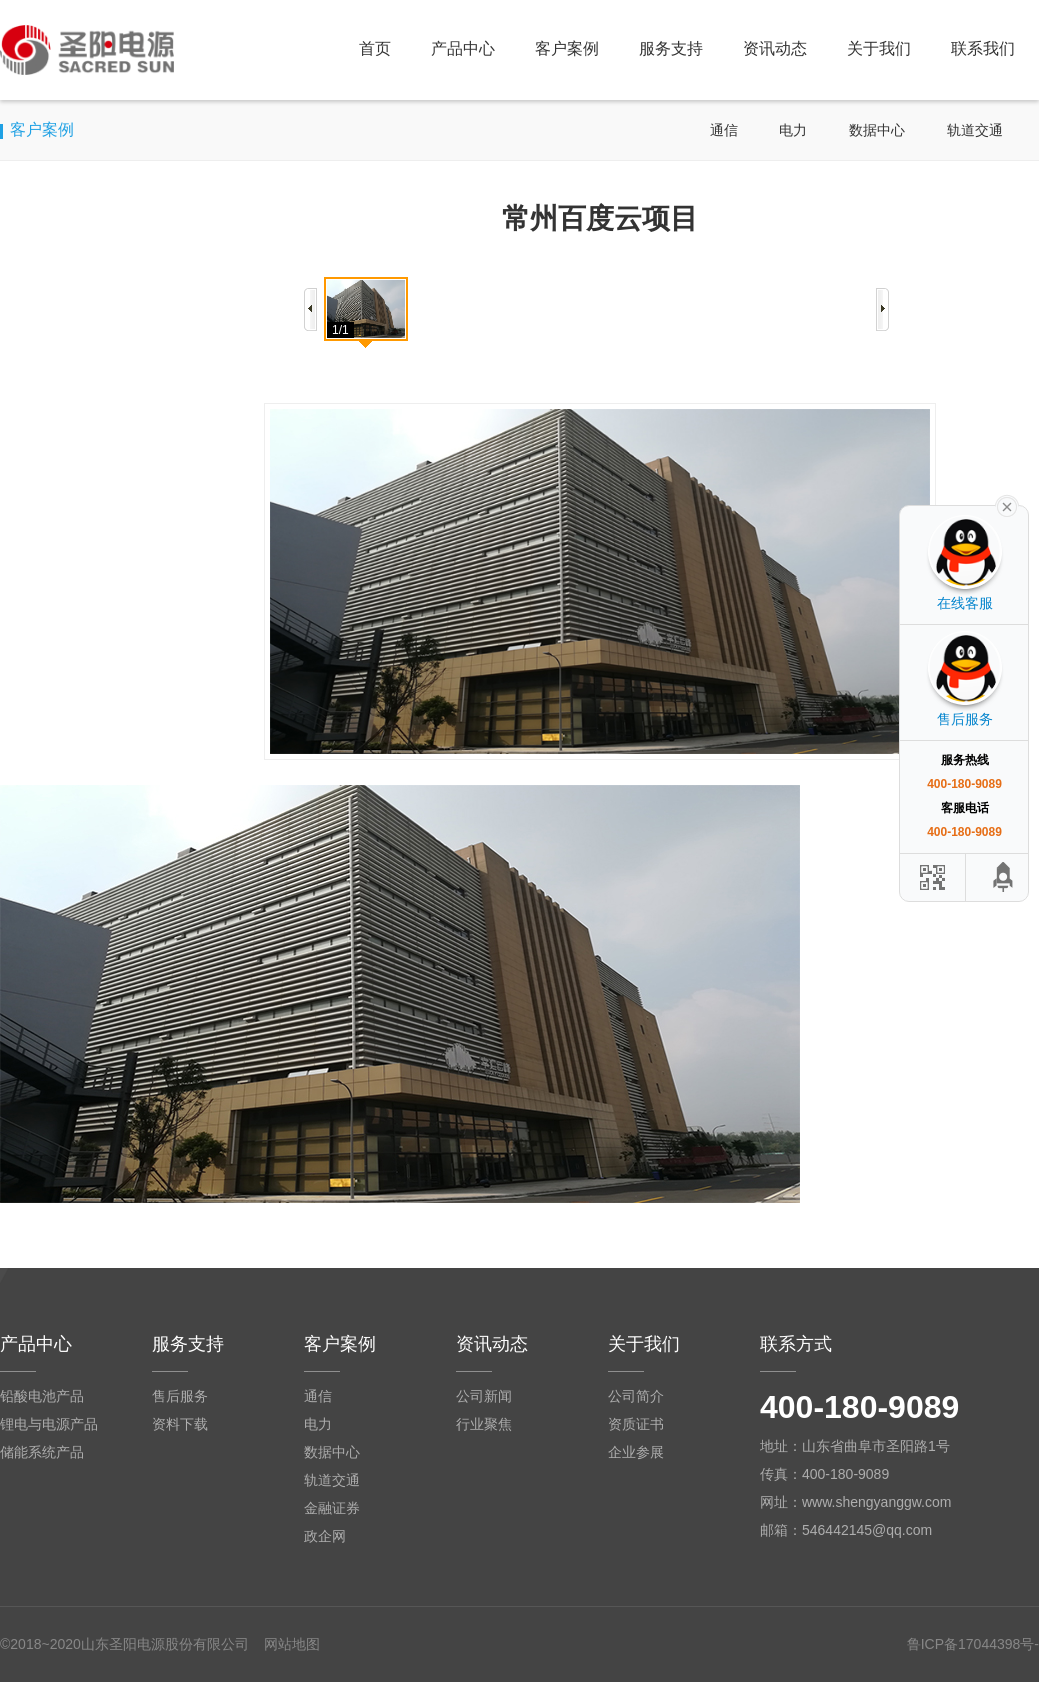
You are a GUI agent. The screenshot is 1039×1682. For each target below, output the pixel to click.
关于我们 (879, 48)
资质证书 (636, 1424)
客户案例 (567, 48)
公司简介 (636, 1396)
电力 (793, 130)
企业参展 (636, 1452)
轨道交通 (975, 130)
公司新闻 (484, 1396)
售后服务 (180, 1396)
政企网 (325, 1536)
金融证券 (332, 1508)
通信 (724, 130)
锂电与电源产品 (49, 1424)
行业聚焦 (484, 1424)
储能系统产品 (42, 1452)
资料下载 (180, 1424)
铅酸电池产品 (42, 1396)
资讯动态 (775, 48)
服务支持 (671, 48)
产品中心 (463, 48)
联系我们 (983, 48)
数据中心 (877, 130)
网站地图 (292, 1644)
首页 (375, 48)
